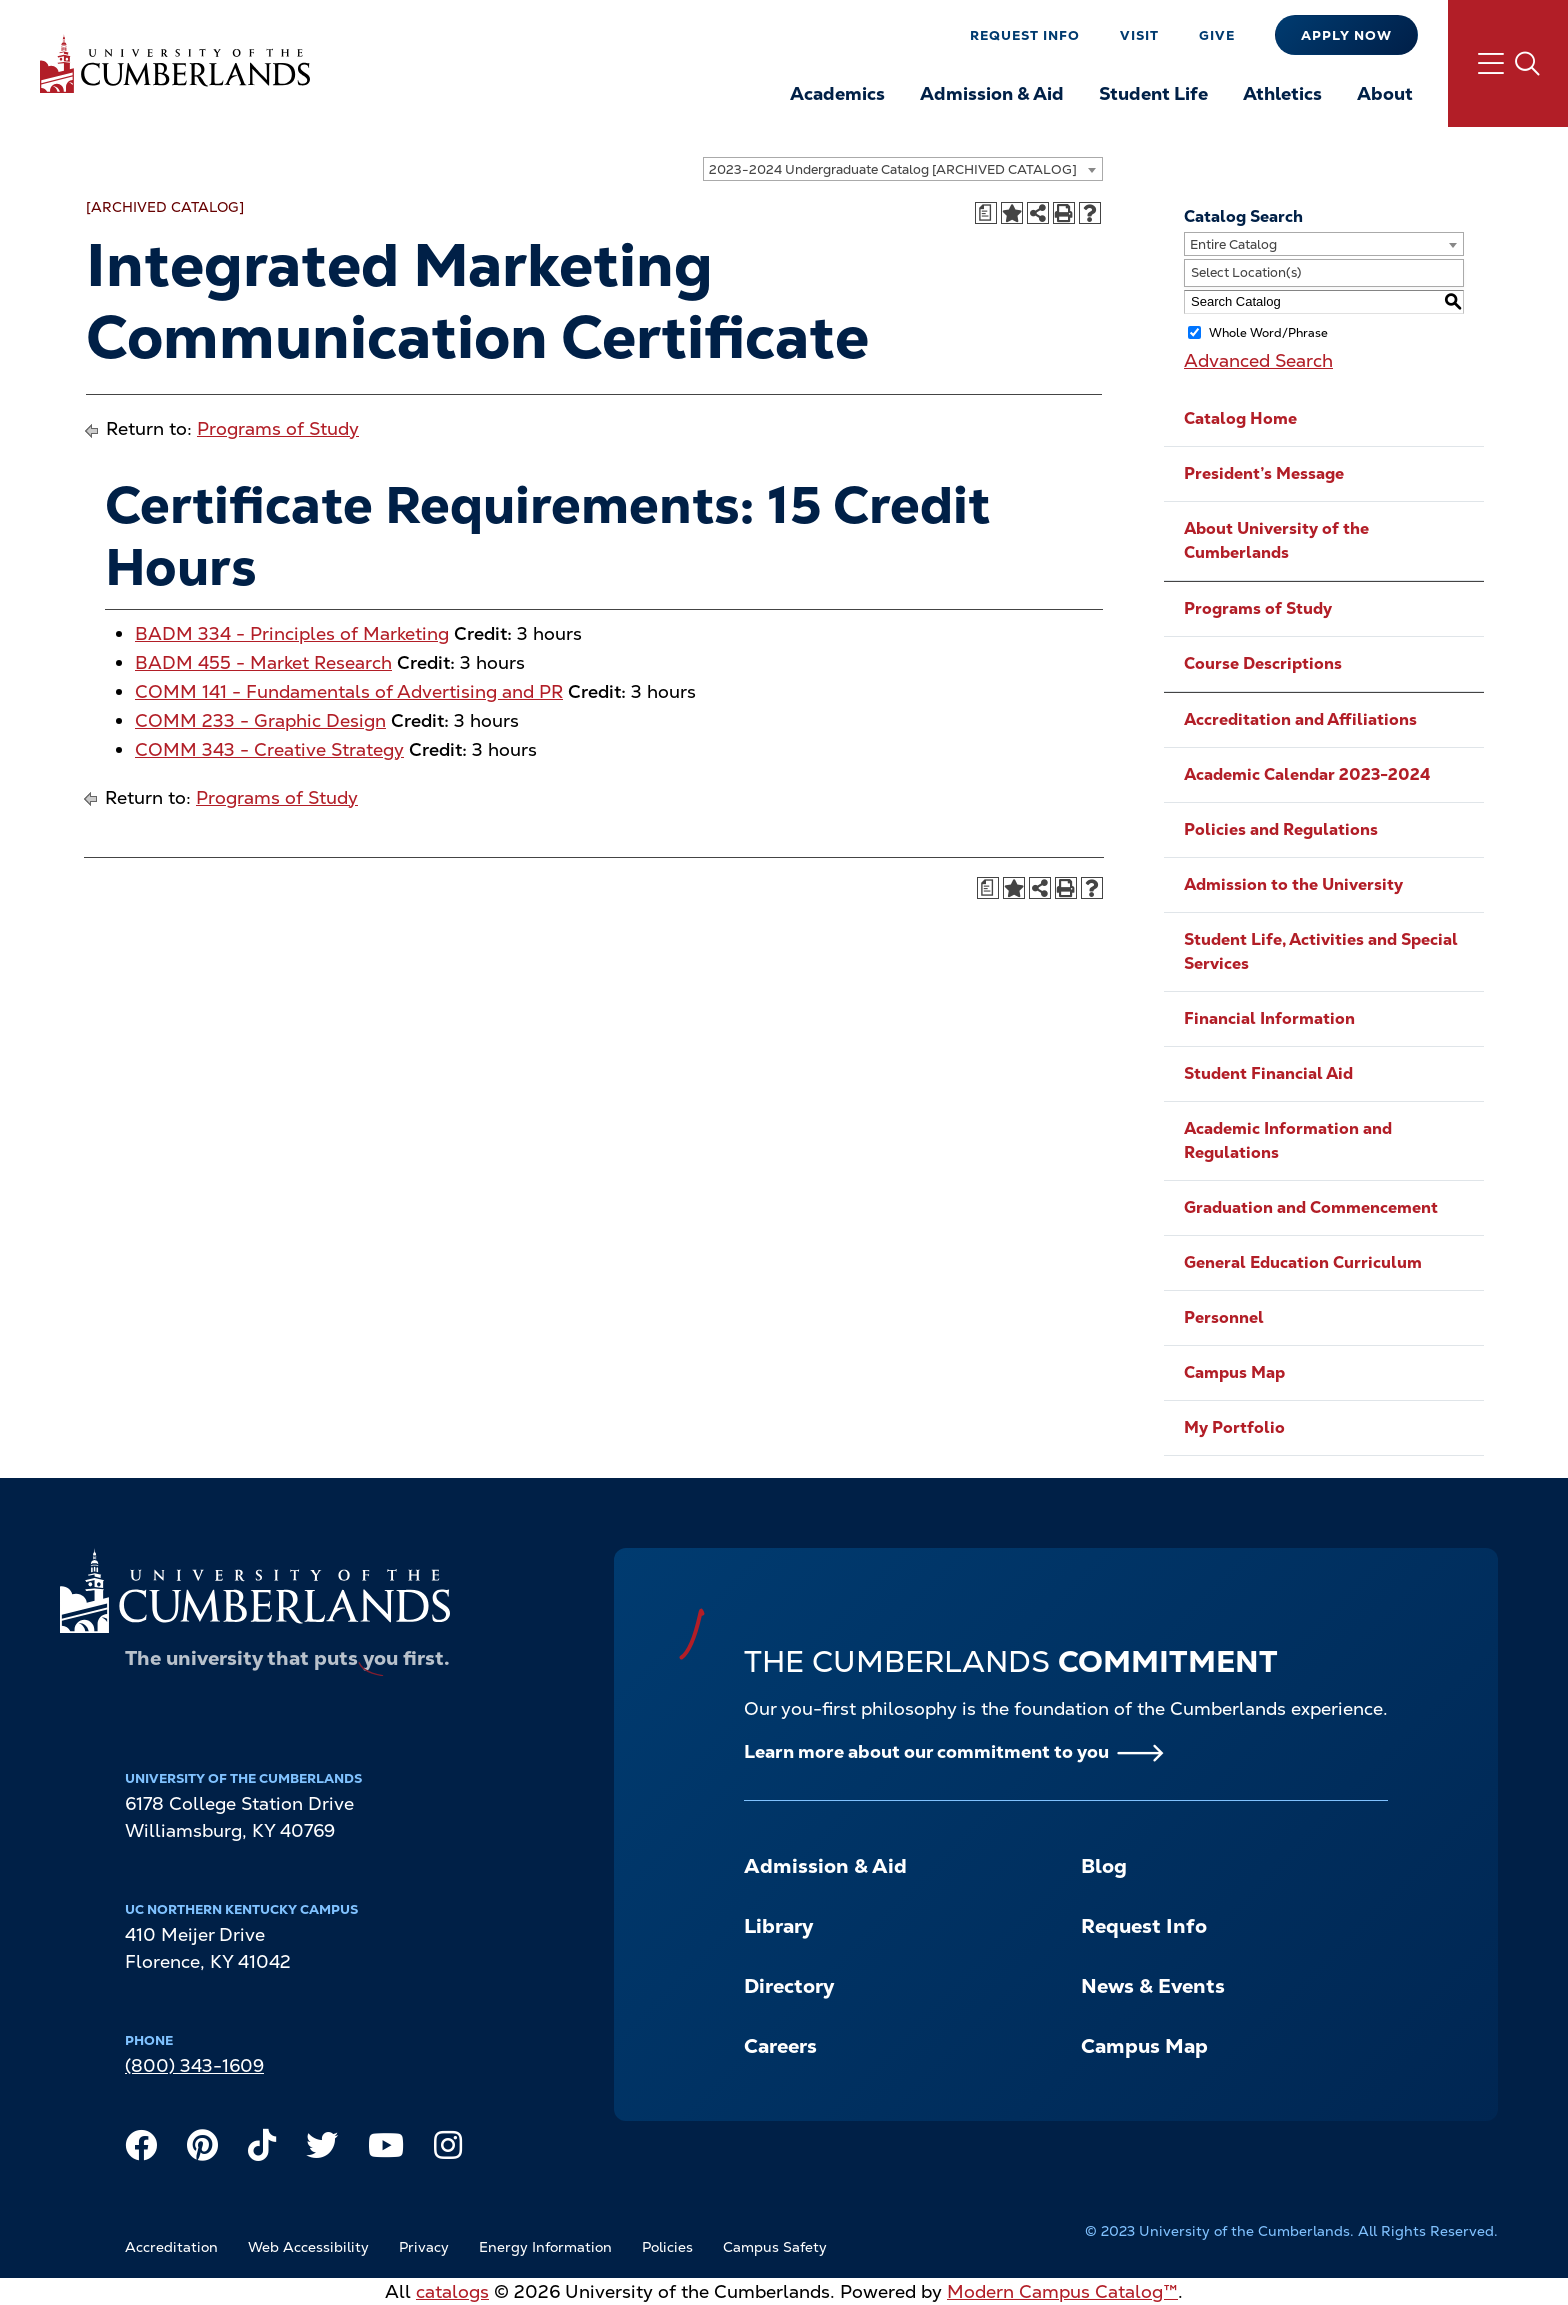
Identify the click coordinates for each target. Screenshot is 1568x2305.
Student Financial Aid (1268, 1073)
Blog (1104, 1866)
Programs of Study (278, 428)
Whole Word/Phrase (1268, 332)
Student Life (1153, 93)
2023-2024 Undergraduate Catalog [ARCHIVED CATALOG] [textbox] (893, 169)
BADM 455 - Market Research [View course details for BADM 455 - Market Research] (263, 662)
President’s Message (1264, 473)
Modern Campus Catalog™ (1062, 2291)
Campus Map (1234, 1372)
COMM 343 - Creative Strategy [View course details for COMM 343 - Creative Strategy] (269, 749)
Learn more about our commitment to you (926, 1751)
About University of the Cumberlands (1276, 540)
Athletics (1282, 93)
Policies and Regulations (1281, 829)
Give (1217, 35)
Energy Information (545, 2247)
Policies (667, 2247)
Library (778, 1926)
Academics (837, 93)
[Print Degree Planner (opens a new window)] (986, 213)
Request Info (1025, 35)
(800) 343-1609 (194, 2065)
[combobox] (903, 169)
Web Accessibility (308, 2247)
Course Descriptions (1263, 663)
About (1385, 93)
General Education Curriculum (1303, 1262)
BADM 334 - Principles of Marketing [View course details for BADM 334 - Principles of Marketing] (292, 633)
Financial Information (1269, 1018)
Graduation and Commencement (1311, 1207)
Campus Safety (775, 2247)
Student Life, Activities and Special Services (1321, 951)
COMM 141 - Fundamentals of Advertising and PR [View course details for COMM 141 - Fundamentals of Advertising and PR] (349, 691)
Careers (780, 2046)
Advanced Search (1258, 360)
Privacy (424, 2247)
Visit (1139, 35)
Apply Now (1346, 35)
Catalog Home (1240, 418)
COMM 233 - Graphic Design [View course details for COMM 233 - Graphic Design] (260, 720)
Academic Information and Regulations (1288, 1140)
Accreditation (171, 2247)
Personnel (1224, 1317)
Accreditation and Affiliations (1300, 719)
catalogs (452, 2291)
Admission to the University (1293, 884)
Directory (789, 1986)
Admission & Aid (992, 93)
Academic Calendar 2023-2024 (1307, 774)
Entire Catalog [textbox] (1233, 244)
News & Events (1153, 1986)
